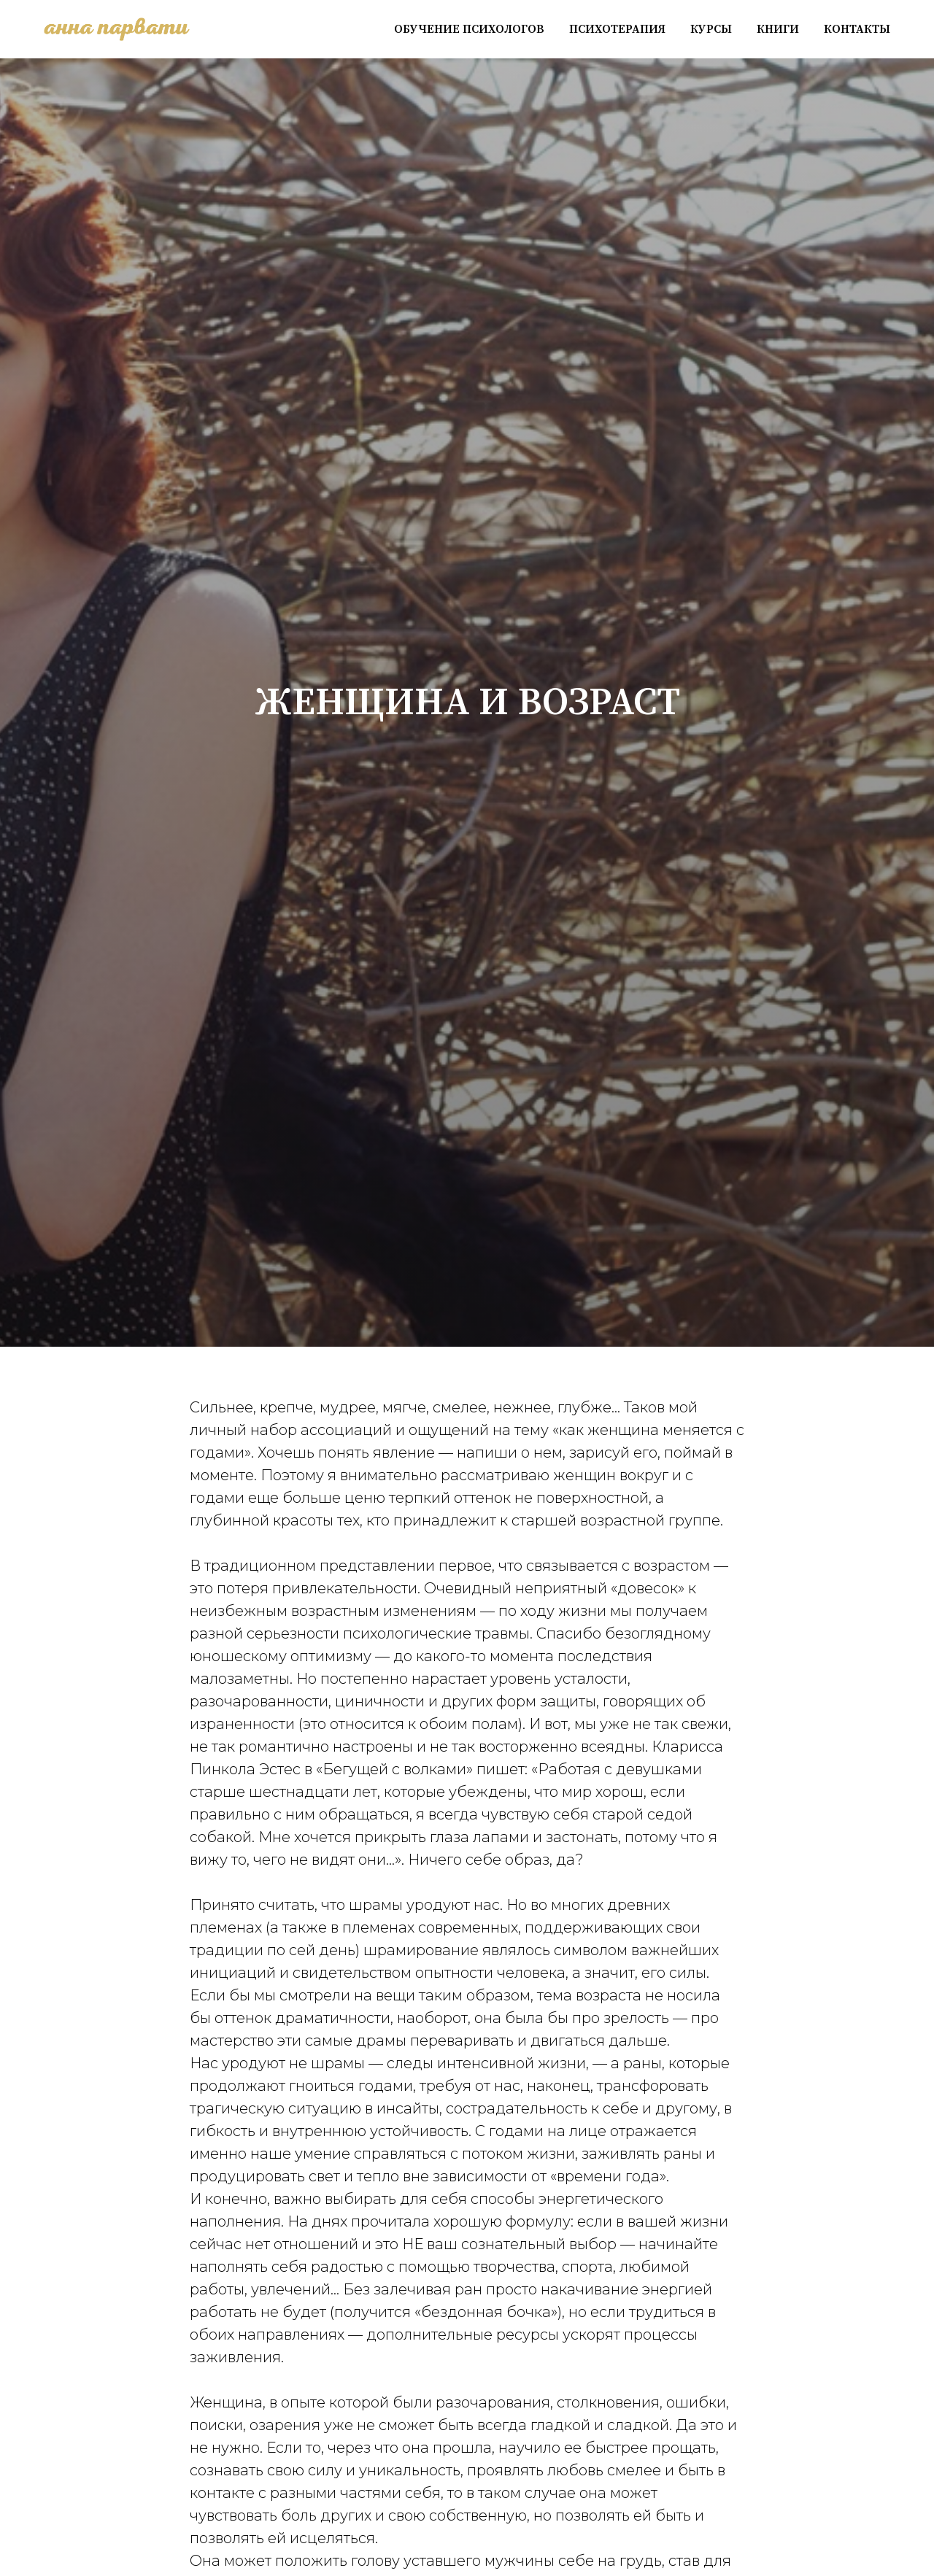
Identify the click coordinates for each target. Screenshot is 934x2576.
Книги (778, 29)
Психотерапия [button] (617, 29)
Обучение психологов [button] (469, 29)
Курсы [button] (711, 29)
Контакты (857, 29)
